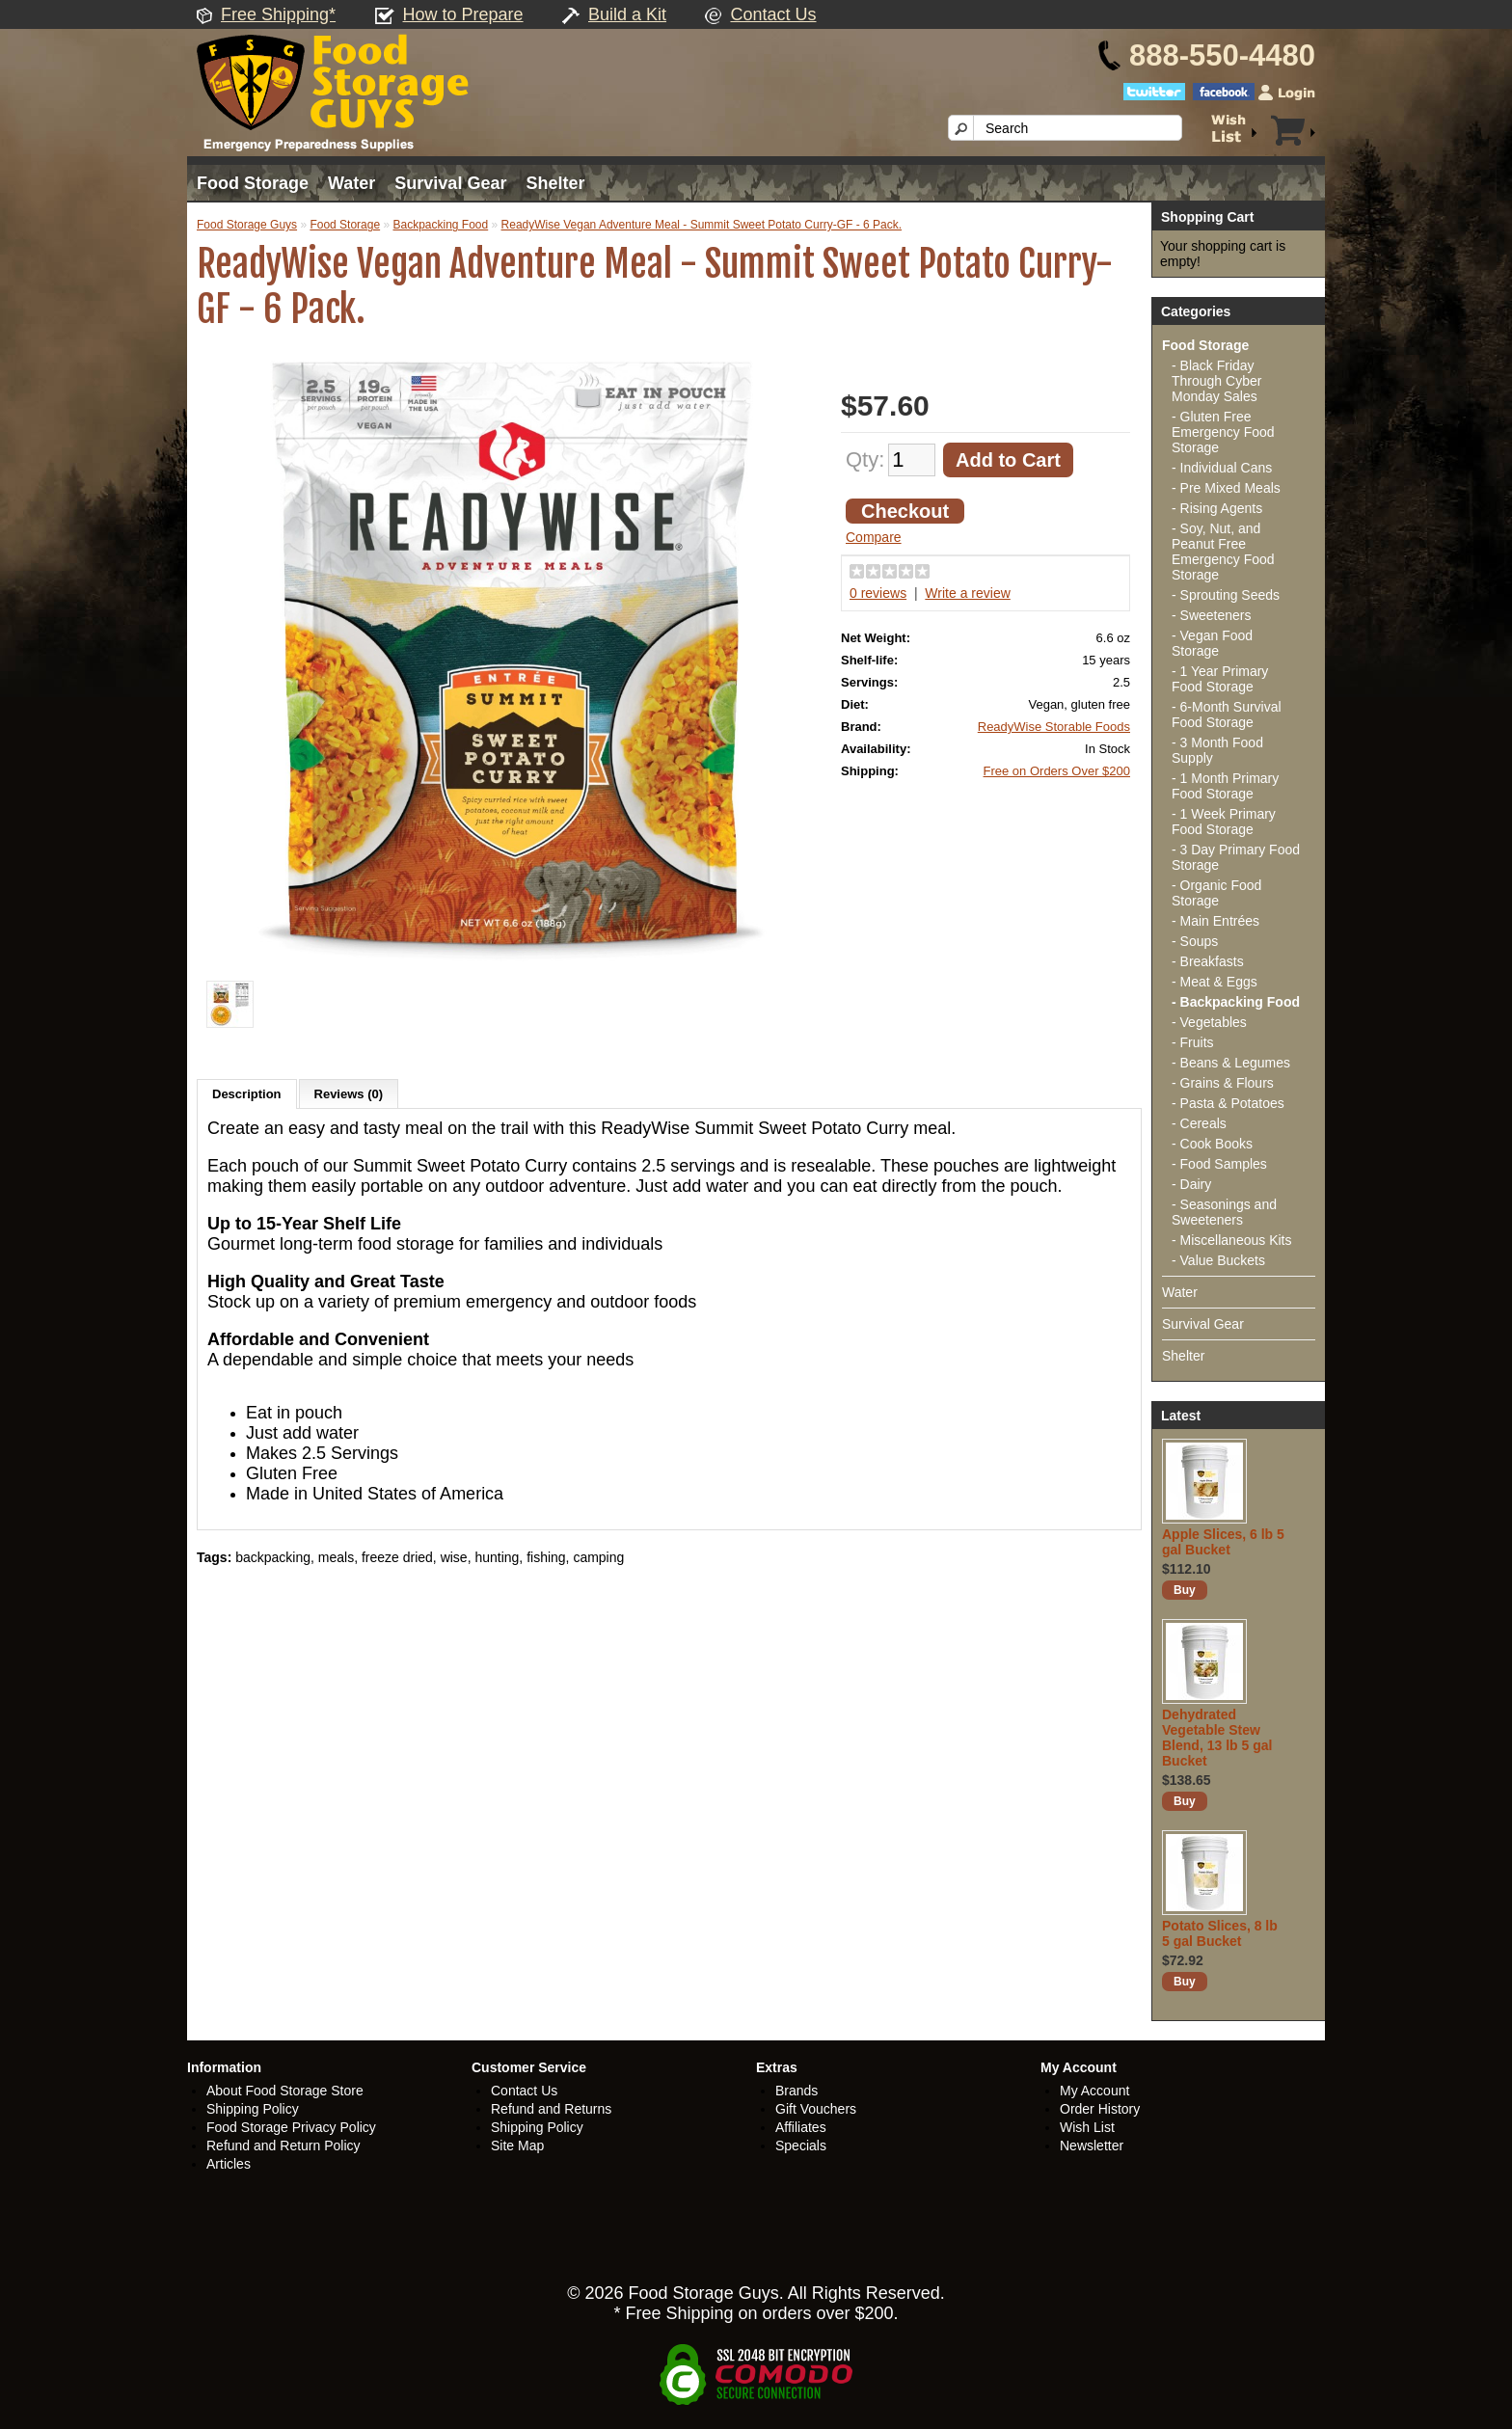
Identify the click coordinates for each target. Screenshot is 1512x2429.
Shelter (555, 183)
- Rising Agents (1217, 508)
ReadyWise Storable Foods (1054, 726)
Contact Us (773, 14)
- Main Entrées (1215, 921)
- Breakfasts (1208, 961)
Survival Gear (450, 183)
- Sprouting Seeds (1226, 595)
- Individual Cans (1222, 467)
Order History (1100, 2109)
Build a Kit (627, 14)
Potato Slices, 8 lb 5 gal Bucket (1220, 1933)
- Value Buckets (1218, 1260)
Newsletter (1091, 2145)
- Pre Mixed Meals (1226, 488)
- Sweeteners (1211, 615)
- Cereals (1199, 1123)
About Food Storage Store (285, 2090)
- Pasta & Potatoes (1228, 1103)
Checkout (905, 511)
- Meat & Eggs (1214, 981)
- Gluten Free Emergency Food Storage (1223, 432)
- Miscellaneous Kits (1232, 1240)
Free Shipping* (278, 14)
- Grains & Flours (1223, 1083)
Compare (874, 537)
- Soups (1195, 941)
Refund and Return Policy (283, 2145)
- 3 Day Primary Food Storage (1236, 857)
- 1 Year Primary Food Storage (1220, 678)
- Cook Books (1212, 1143)
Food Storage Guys (247, 224)
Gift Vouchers (815, 2109)
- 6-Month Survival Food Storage (1227, 714)
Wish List (1087, 2127)
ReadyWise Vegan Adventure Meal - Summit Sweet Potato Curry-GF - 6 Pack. (702, 224)
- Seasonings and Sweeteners (1224, 1212)
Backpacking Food (440, 224)
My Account (1094, 2090)
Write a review (967, 593)
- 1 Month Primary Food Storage (1225, 785)
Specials (800, 2145)
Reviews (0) (349, 1094)
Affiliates (800, 2127)
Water (351, 183)
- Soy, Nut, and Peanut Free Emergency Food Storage (1223, 551)
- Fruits (1193, 1042)
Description (247, 1094)
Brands (796, 2090)
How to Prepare (463, 14)
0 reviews (878, 593)
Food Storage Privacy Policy (291, 2127)
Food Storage (253, 183)
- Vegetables (1209, 1022)
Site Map (517, 2145)
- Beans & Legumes (1231, 1062)
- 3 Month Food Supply (1217, 750)
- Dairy (1191, 1184)
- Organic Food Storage (1216, 892)
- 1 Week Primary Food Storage (1224, 821)
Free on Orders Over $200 (1057, 771)
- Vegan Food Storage (1212, 643)
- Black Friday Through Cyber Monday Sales (1216, 381)
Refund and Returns (551, 2109)
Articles (228, 2164)
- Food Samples (1219, 1164)
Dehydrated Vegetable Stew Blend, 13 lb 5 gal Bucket (1217, 1737)
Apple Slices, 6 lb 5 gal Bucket (1223, 1541)
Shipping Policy (252, 2109)
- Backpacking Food (1236, 1002)
